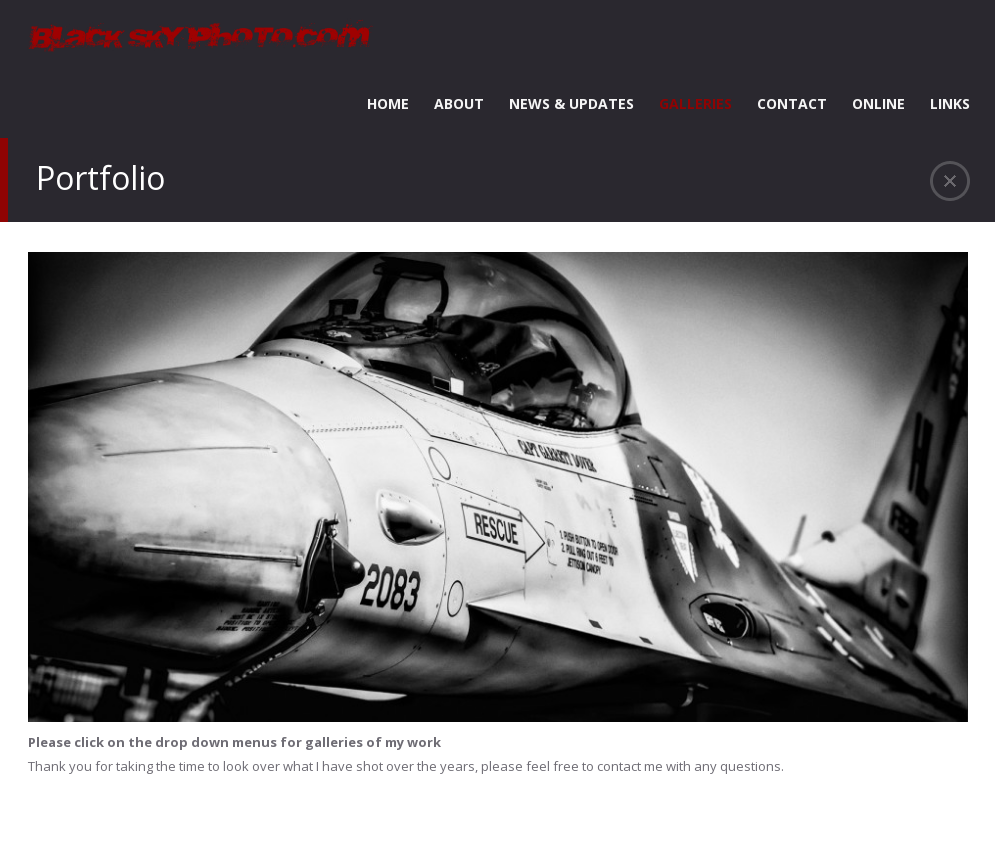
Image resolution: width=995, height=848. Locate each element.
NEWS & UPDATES (571, 103)
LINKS (950, 103)
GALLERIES (695, 103)
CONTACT (792, 103)
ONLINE (878, 103)
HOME (388, 103)
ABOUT (459, 103)
